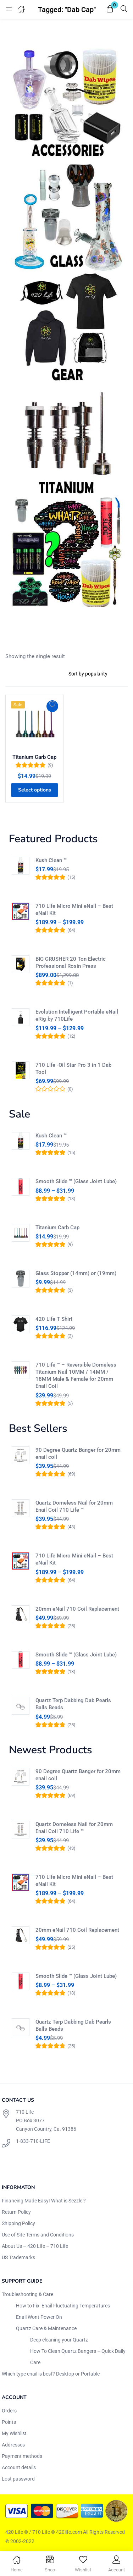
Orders (9, 2411)
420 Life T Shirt (53, 1319)
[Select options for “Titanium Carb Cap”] (34, 790)
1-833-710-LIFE (33, 2141)
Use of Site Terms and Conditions (38, 2235)
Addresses (13, 2445)
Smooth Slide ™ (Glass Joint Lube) (76, 1181)
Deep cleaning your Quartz (59, 2340)
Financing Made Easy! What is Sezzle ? (44, 2200)
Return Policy (16, 2212)
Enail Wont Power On (39, 2317)
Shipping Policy (18, 2223)
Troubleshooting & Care (27, 2294)
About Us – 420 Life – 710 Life (35, 2246)
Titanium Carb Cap (34, 757)
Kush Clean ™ (51, 860)
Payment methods (22, 2456)
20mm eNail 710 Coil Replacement (77, 1609)
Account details (19, 2467)
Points (9, 2422)
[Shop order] (95, 673)
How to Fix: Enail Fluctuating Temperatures (63, 2306)
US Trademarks (18, 2257)
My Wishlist (14, 2433)
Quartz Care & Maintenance (46, 2328)
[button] (110, 9)
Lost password (18, 2479)
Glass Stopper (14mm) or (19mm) (75, 1273)
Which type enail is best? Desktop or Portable (51, 2374)
